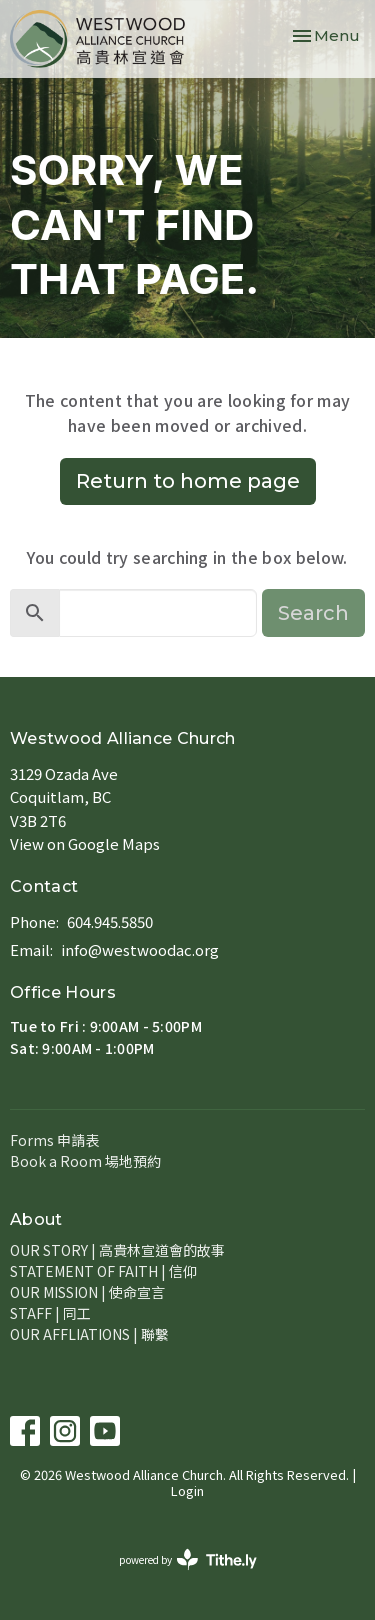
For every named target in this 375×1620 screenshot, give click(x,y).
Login (187, 1490)
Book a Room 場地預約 (85, 1161)
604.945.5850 (110, 921)
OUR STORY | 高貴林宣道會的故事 (117, 1250)
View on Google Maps (85, 843)
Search (313, 613)
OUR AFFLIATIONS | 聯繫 (89, 1334)
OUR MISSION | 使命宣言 (87, 1292)
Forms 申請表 (54, 1140)
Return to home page (188, 481)
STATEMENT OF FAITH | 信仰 (103, 1271)
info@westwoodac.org (140, 949)
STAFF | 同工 (50, 1313)
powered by (188, 1559)
